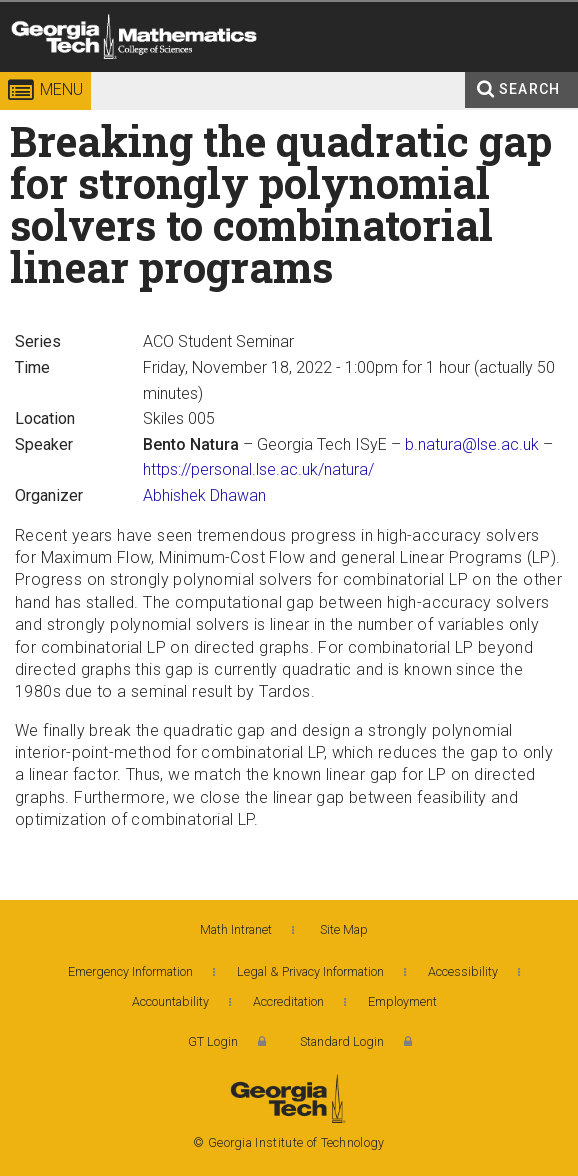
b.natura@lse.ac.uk (472, 444)
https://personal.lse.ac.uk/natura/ (258, 469)
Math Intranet (236, 929)
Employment (402, 1001)
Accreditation (288, 1001)
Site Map (344, 929)
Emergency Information (130, 971)
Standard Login (342, 1041)
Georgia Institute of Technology (43, 74)
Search (529, 89)
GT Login (213, 1041)
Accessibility (463, 971)
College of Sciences (275, 74)
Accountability (170, 1001)
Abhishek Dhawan (204, 495)
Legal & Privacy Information (310, 971)
